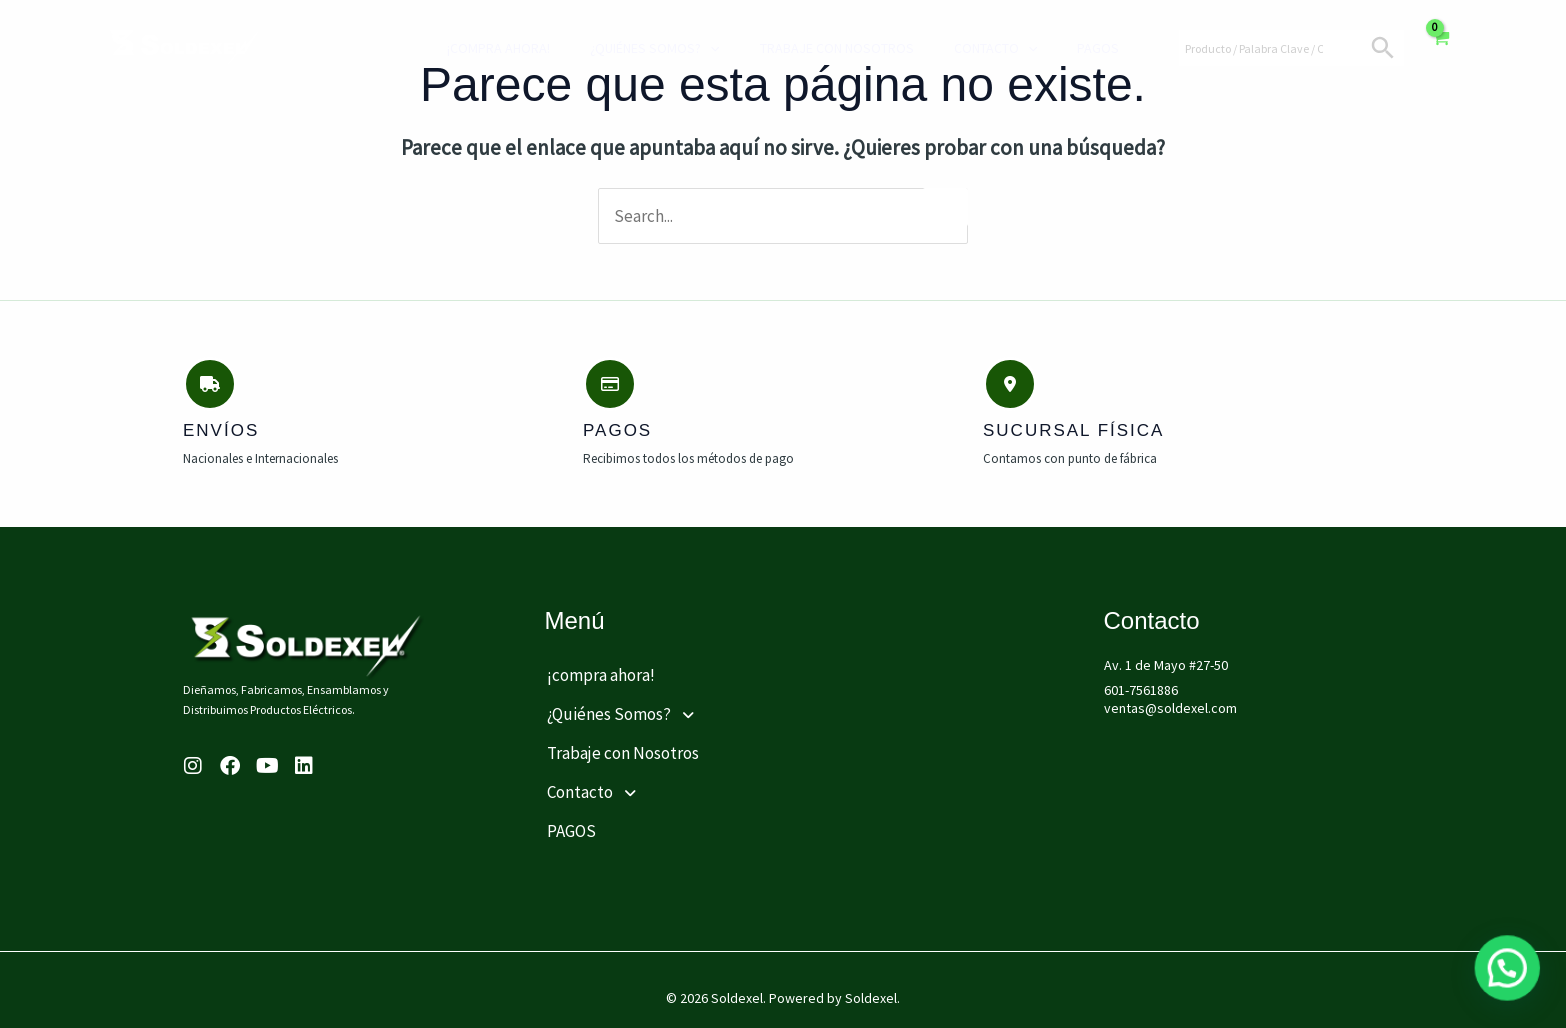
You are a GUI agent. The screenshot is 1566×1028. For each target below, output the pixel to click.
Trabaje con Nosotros (822, 48)
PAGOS (1063, 48)
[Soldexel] (185, 46)
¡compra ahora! (503, 48)
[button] (684, 706)
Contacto (970, 48)
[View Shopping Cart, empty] (1439, 48)
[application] (705, 48)
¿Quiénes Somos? (649, 48)
